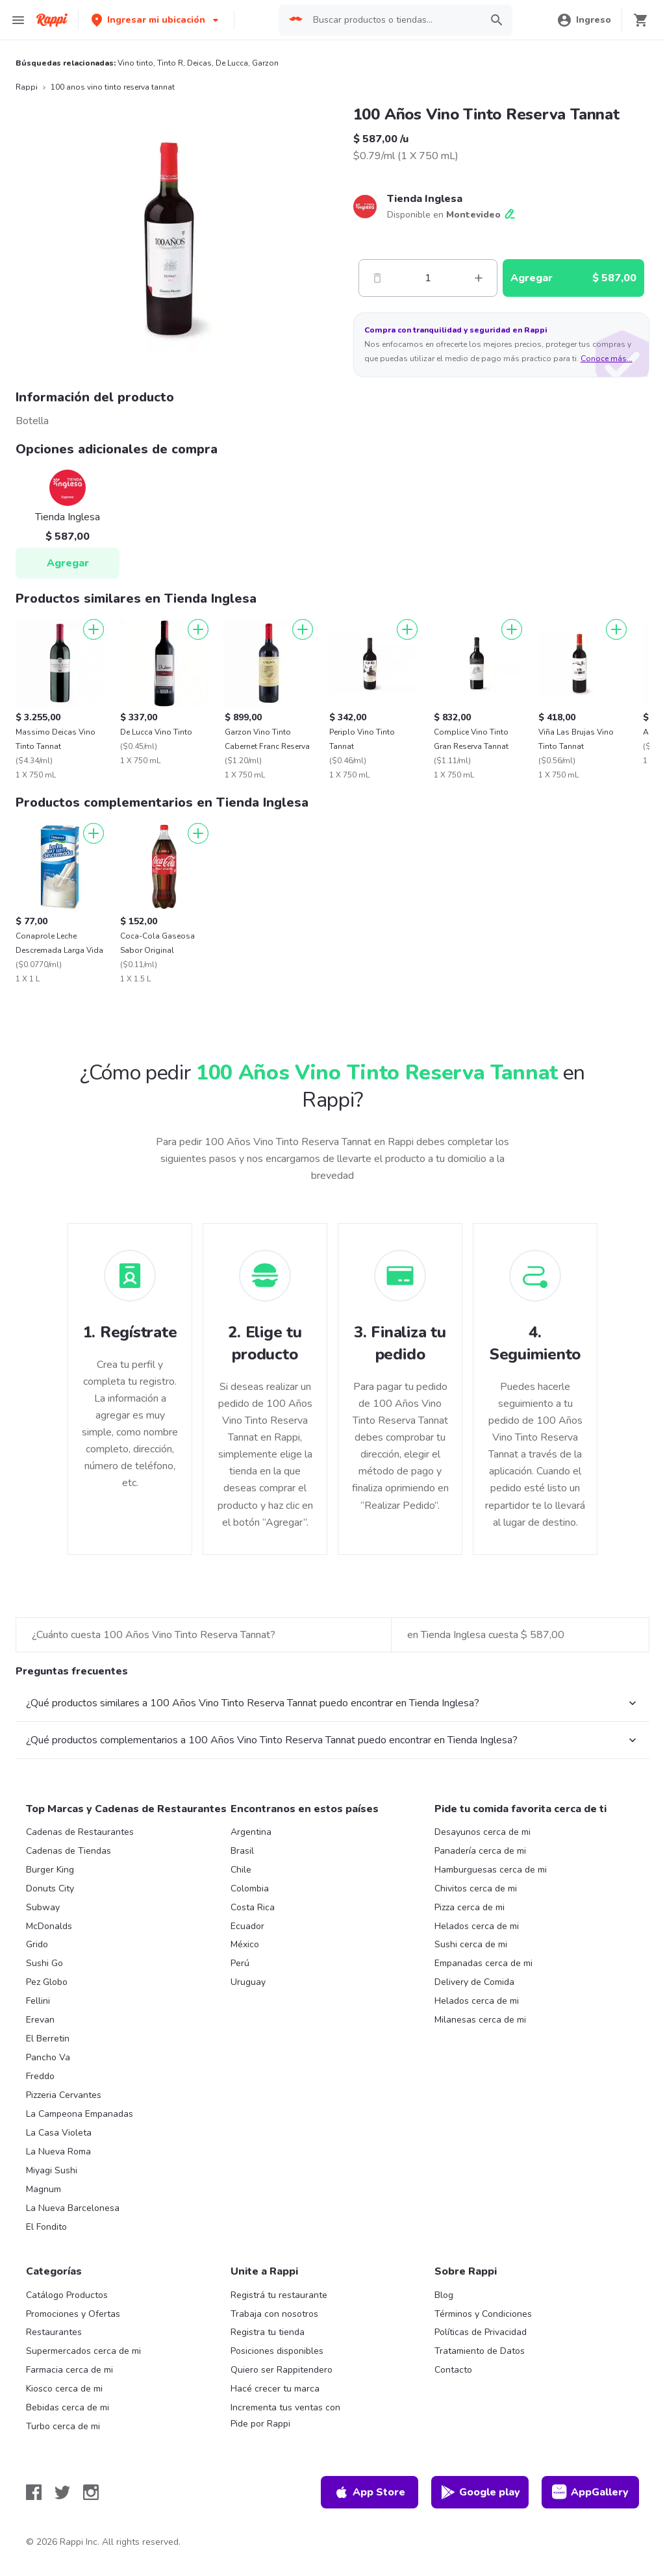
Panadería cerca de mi (480, 1851)
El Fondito (46, 2227)
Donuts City (50, 1888)
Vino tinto (135, 63)
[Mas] (479, 278)
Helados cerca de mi (476, 1926)
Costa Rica (253, 1907)
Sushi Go (44, 1963)
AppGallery (590, 2492)
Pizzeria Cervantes (63, 2095)
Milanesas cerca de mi (480, 2020)
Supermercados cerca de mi (83, 2351)
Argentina (251, 1832)
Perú (240, 1963)
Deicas (199, 63)
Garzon (265, 63)
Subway (43, 1907)
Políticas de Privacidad (480, 2332)
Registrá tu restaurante (279, 2295)
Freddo (40, 2076)
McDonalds (49, 1926)
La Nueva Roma (58, 2151)
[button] (156, 20)
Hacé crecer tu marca (275, 2388)
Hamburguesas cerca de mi (490, 1869)
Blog (443, 2295)
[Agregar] (93, 629)
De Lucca (232, 63)
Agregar (68, 563)
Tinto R (170, 63)
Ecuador (247, 1926)
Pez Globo (47, 1982)
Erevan (40, 2020)
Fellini (38, 2001)
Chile (241, 1869)
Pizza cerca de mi (469, 1907)
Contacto (453, 2370)
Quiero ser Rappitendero (281, 2370)
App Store (369, 2492)
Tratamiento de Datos (479, 2351)
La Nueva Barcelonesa (72, 2208)
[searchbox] (393, 20)
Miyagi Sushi (51, 2170)
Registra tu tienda (268, 2332)
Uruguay (248, 1982)
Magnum (43, 2189)
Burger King (50, 1869)
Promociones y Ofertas (73, 2314)
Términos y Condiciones (483, 2314)
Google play (480, 2492)
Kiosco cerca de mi (64, 2388)
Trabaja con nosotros (274, 2314)
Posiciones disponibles (277, 2351)
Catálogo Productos (67, 2295)
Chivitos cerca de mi (475, 1888)
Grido (37, 1944)
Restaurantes (54, 2332)
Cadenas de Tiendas (68, 1851)
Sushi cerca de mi (470, 1944)
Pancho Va (48, 2057)
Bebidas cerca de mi (67, 2407)
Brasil (242, 1851)
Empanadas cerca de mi (483, 1963)
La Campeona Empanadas (79, 2114)
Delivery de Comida (474, 1982)
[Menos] (377, 278)
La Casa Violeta (59, 2133)
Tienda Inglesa (424, 199)
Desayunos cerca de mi (482, 1832)
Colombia (250, 1888)
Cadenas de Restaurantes (80, 1832)
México (245, 1944)
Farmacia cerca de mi (69, 2370)
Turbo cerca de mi (63, 2426)
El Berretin (47, 2038)
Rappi (27, 87)
